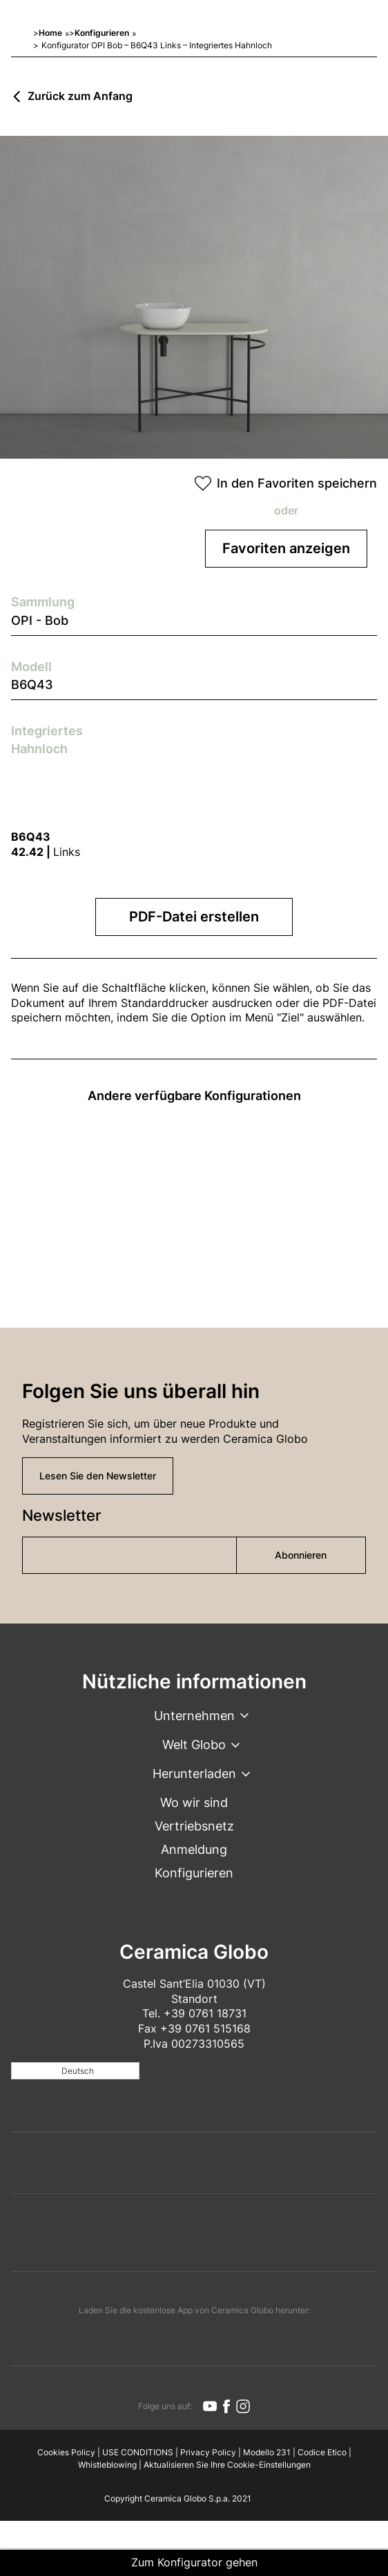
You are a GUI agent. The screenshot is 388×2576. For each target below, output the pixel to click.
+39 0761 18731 (205, 2013)
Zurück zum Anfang (80, 96)
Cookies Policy (66, 2452)
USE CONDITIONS (137, 2452)
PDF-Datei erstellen (194, 916)
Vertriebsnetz (194, 1826)
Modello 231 (267, 2452)
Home (50, 33)
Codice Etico (322, 2452)
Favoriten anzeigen (286, 548)
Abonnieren (301, 1555)
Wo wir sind (194, 1802)
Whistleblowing (107, 2464)
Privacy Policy (208, 2452)
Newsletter (61, 1515)
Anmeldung (194, 1849)
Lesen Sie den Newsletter (97, 1475)
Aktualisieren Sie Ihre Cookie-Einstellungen (227, 2464)
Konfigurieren (102, 33)
